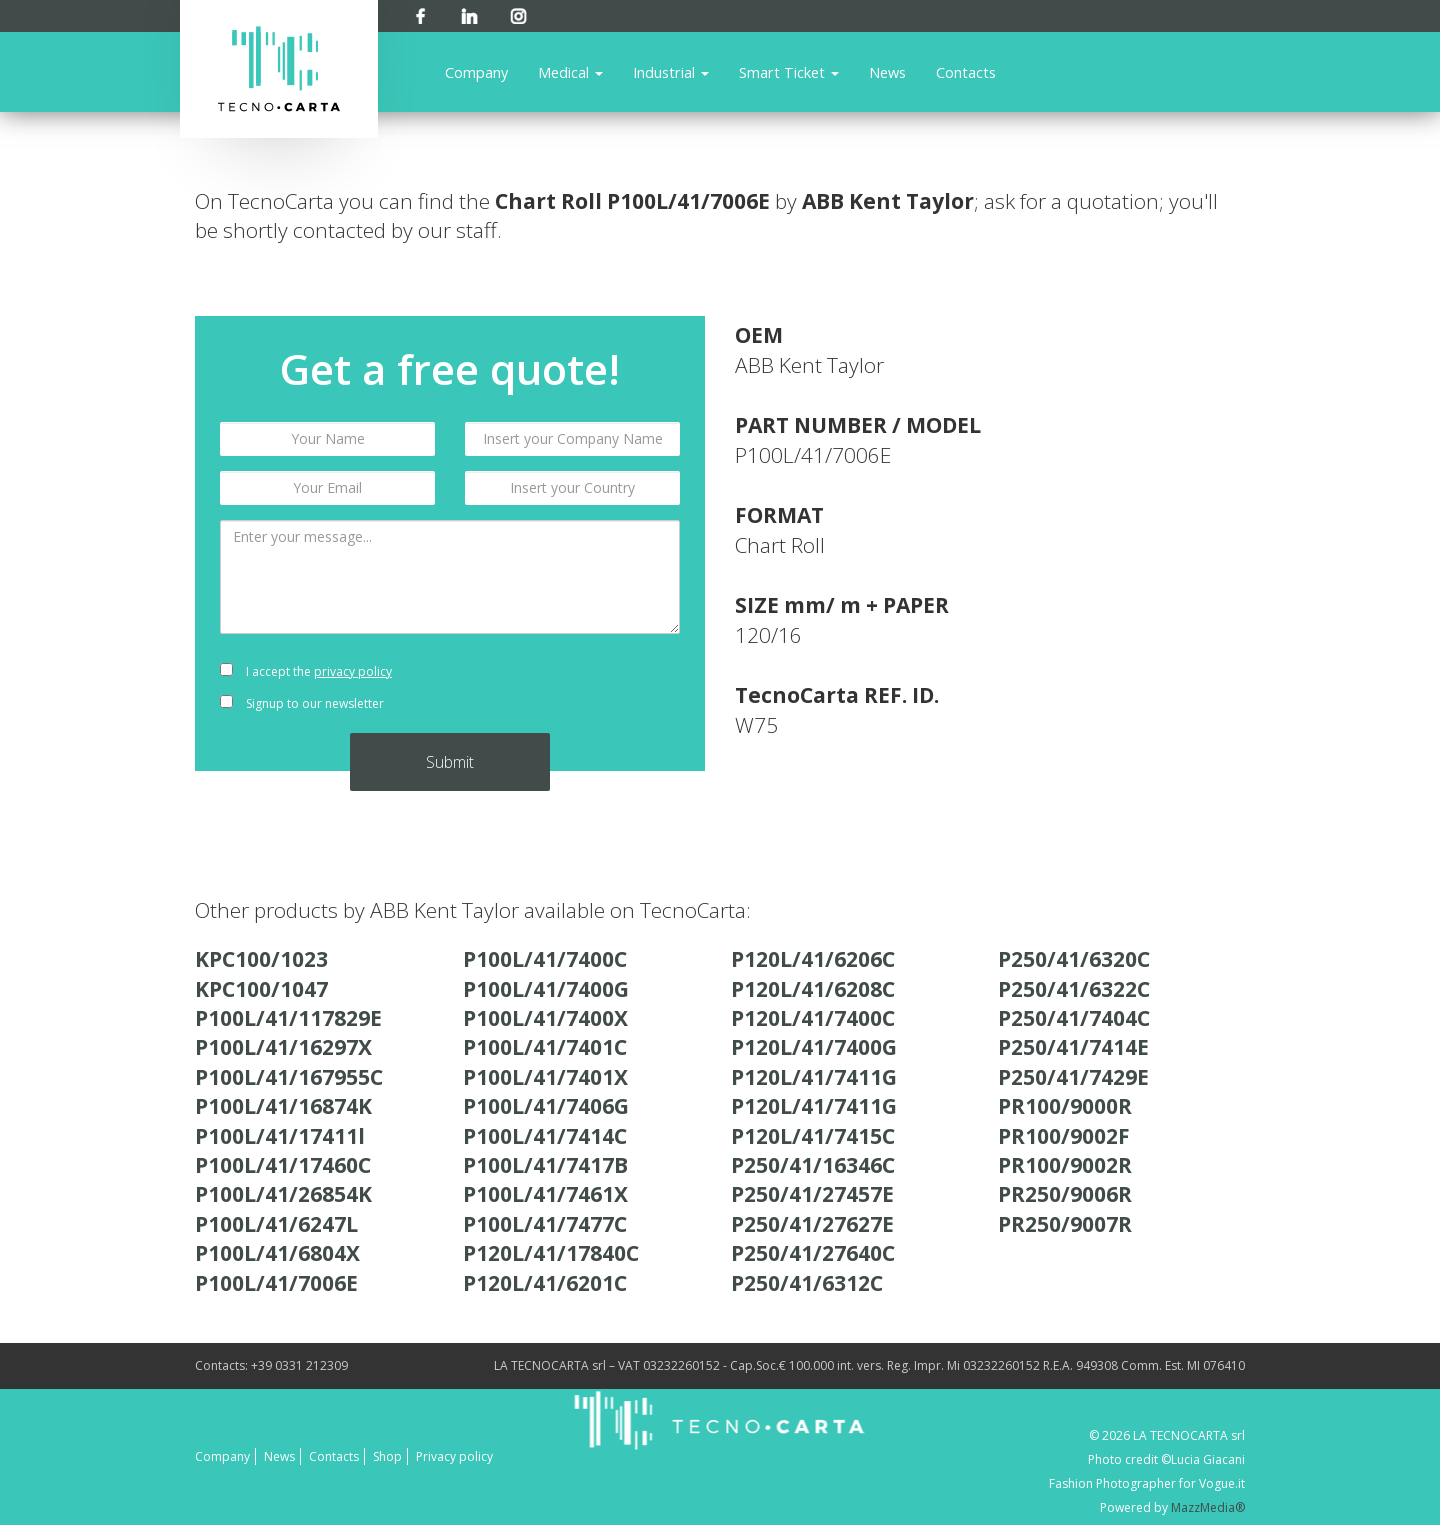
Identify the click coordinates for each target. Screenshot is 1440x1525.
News (887, 72)
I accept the (306, 671)
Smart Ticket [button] (789, 72)
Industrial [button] (671, 72)
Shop (387, 1456)
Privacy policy (454, 1456)
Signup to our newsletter (302, 703)
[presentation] (572, 688)
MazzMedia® (1208, 1507)
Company (476, 72)
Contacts (966, 72)
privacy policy (353, 671)
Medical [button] (570, 72)
